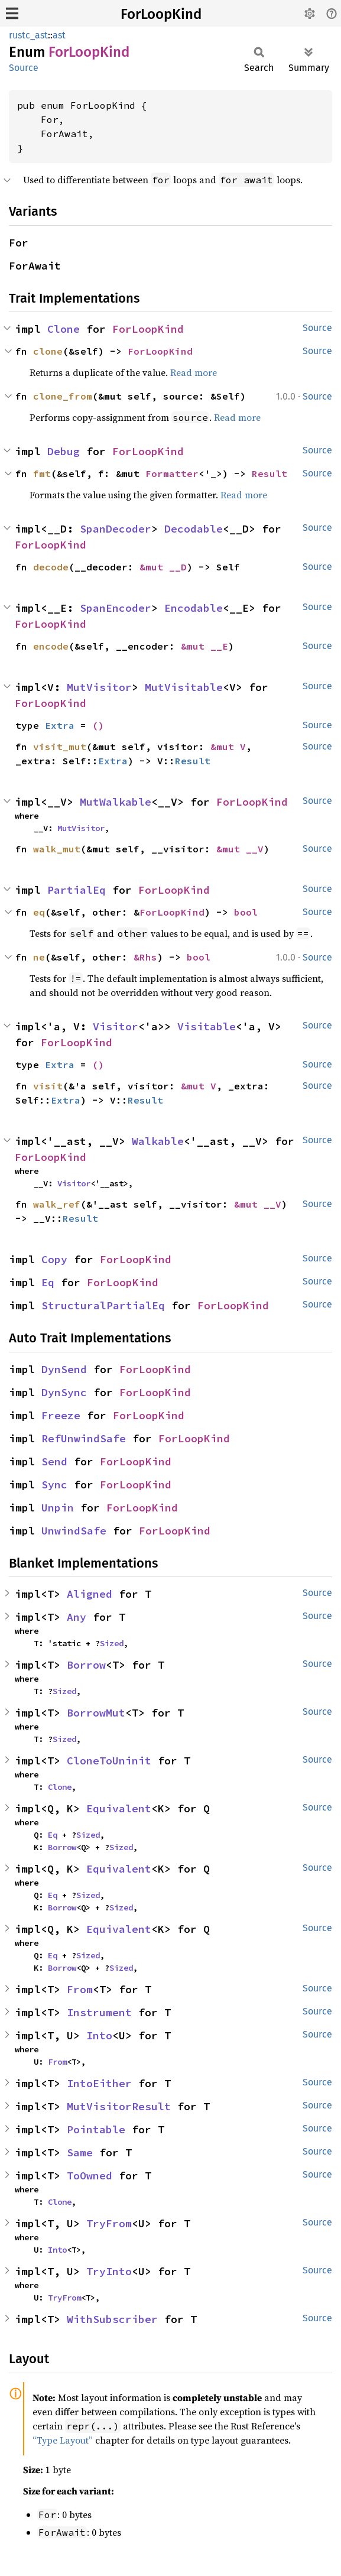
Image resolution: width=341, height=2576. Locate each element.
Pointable (96, 2129)
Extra (59, 725)
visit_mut (59, 746)
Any (76, 1617)
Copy (54, 1259)
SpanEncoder (115, 608)
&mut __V (240, 849)
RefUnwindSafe (83, 1438)
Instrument (99, 2012)
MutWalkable (115, 802)
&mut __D (163, 567)
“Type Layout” (63, 2440)
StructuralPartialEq (103, 1305)
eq (39, 912)
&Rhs (145, 957)
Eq (47, 1282)
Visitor (115, 1026)
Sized (112, 1643)
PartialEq (76, 890)
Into (99, 2035)
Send (54, 1461)
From (80, 1989)
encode (51, 646)
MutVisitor (99, 687)
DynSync (64, 1392)
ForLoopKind (161, 14)
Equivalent (118, 1808)
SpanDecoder (115, 529)
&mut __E (204, 646)
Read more (193, 372)
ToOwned (89, 2175)
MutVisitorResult (119, 2106)
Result (269, 473)
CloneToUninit (109, 1760)
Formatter (172, 473)
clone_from (62, 396)
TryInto (109, 2271)
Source (23, 67)
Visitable (206, 1026)
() (98, 725)
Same (80, 2152)
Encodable (193, 608)
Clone (63, 329)
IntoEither (99, 2083)
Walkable (158, 1141)
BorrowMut (96, 1713)
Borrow (86, 1665)
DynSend (64, 1369)
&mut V (228, 746)
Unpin (57, 1507)
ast (59, 35)
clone (48, 351)
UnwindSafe (73, 1530)
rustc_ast (28, 35)
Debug (63, 451)
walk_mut (56, 849)
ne (39, 957)
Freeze (60, 1415)
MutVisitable (184, 687)
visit (48, 1086)
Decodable (193, 529)
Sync (54, 1484)
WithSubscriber (112, 2319)
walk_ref (56, 1204)
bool (246, 912)
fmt (42, 473)
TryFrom (109, 2223)
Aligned (89, 1594)
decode (51, 567)
